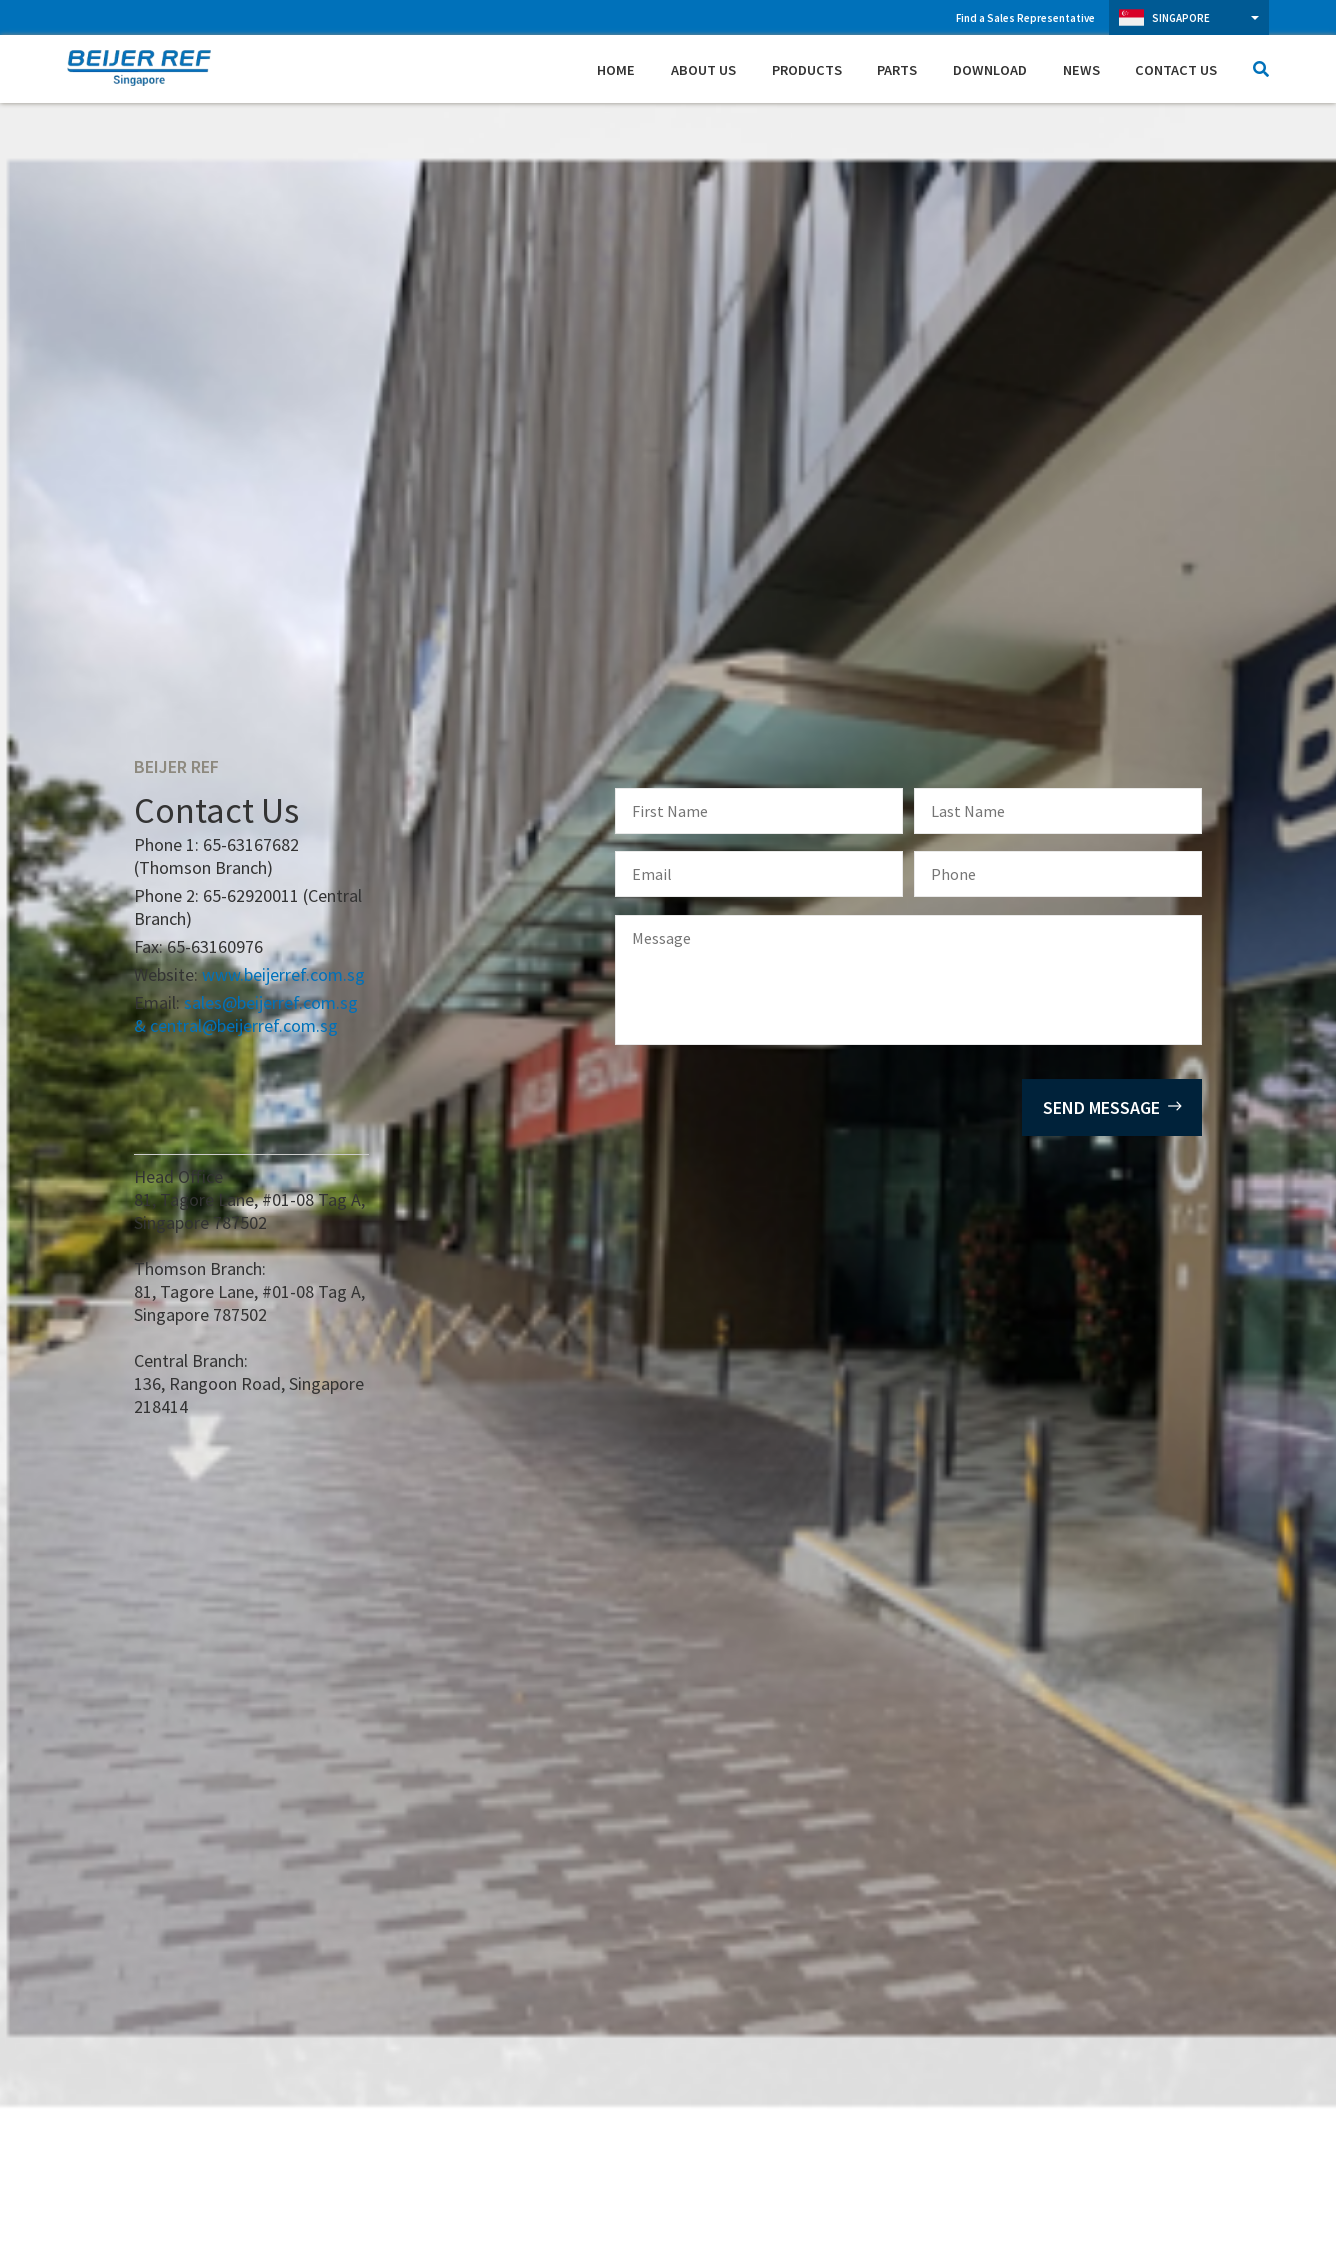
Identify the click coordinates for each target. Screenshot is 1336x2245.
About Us (703, 70)
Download (990, 70)
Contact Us (1176, 70)
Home (616, 70)
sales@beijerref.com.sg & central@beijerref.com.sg (246, 1014)
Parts (897, 70)
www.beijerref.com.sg (283, 974)
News (1081, 70)
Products (807, 70)
